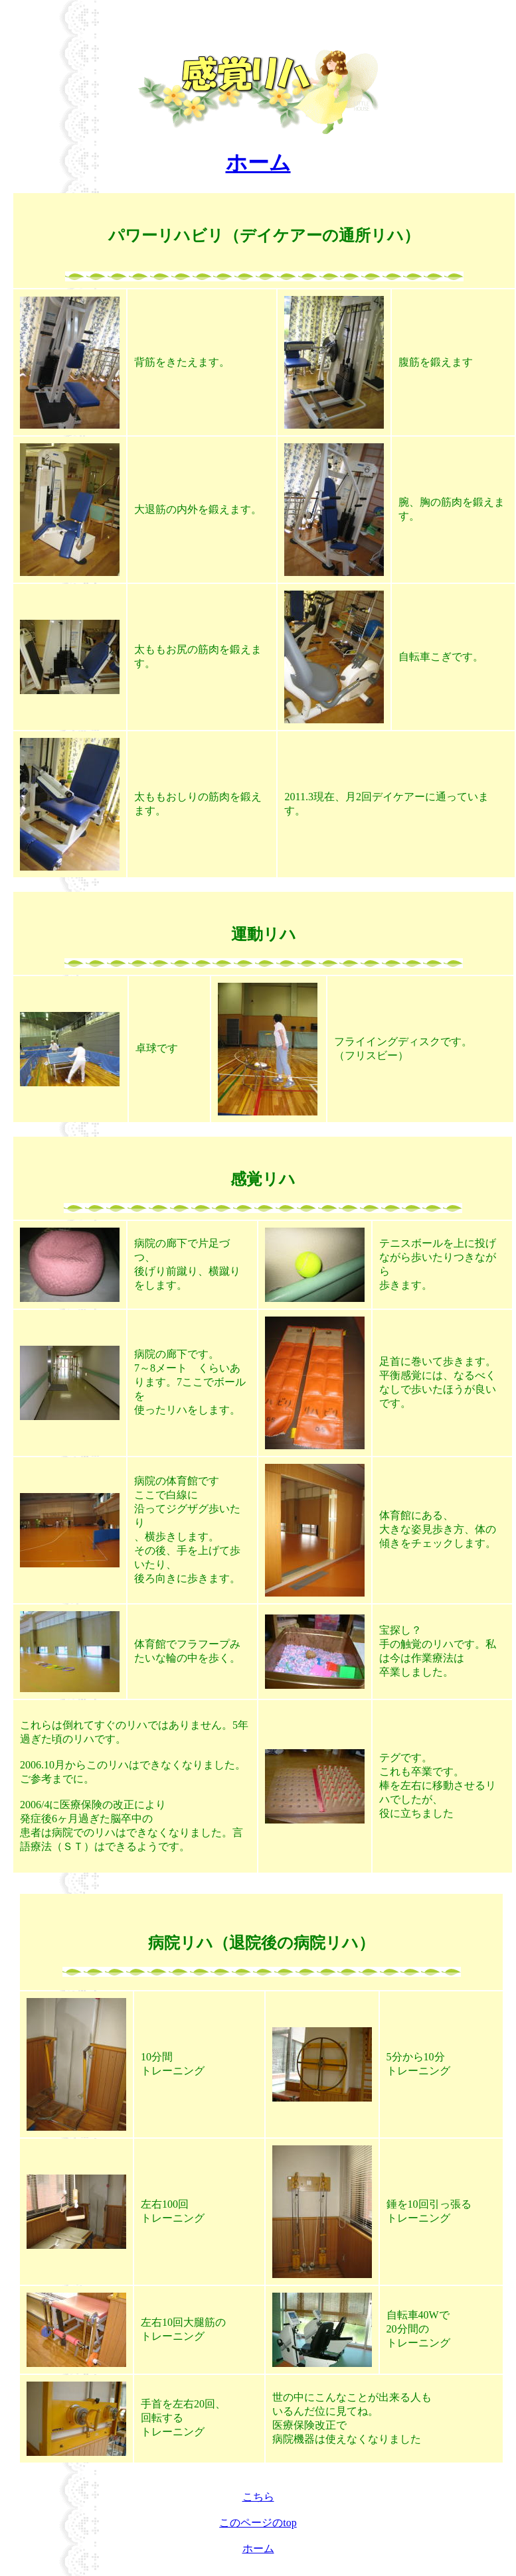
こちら (258, 2496)
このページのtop (257, 2522)
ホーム (258, 163)
